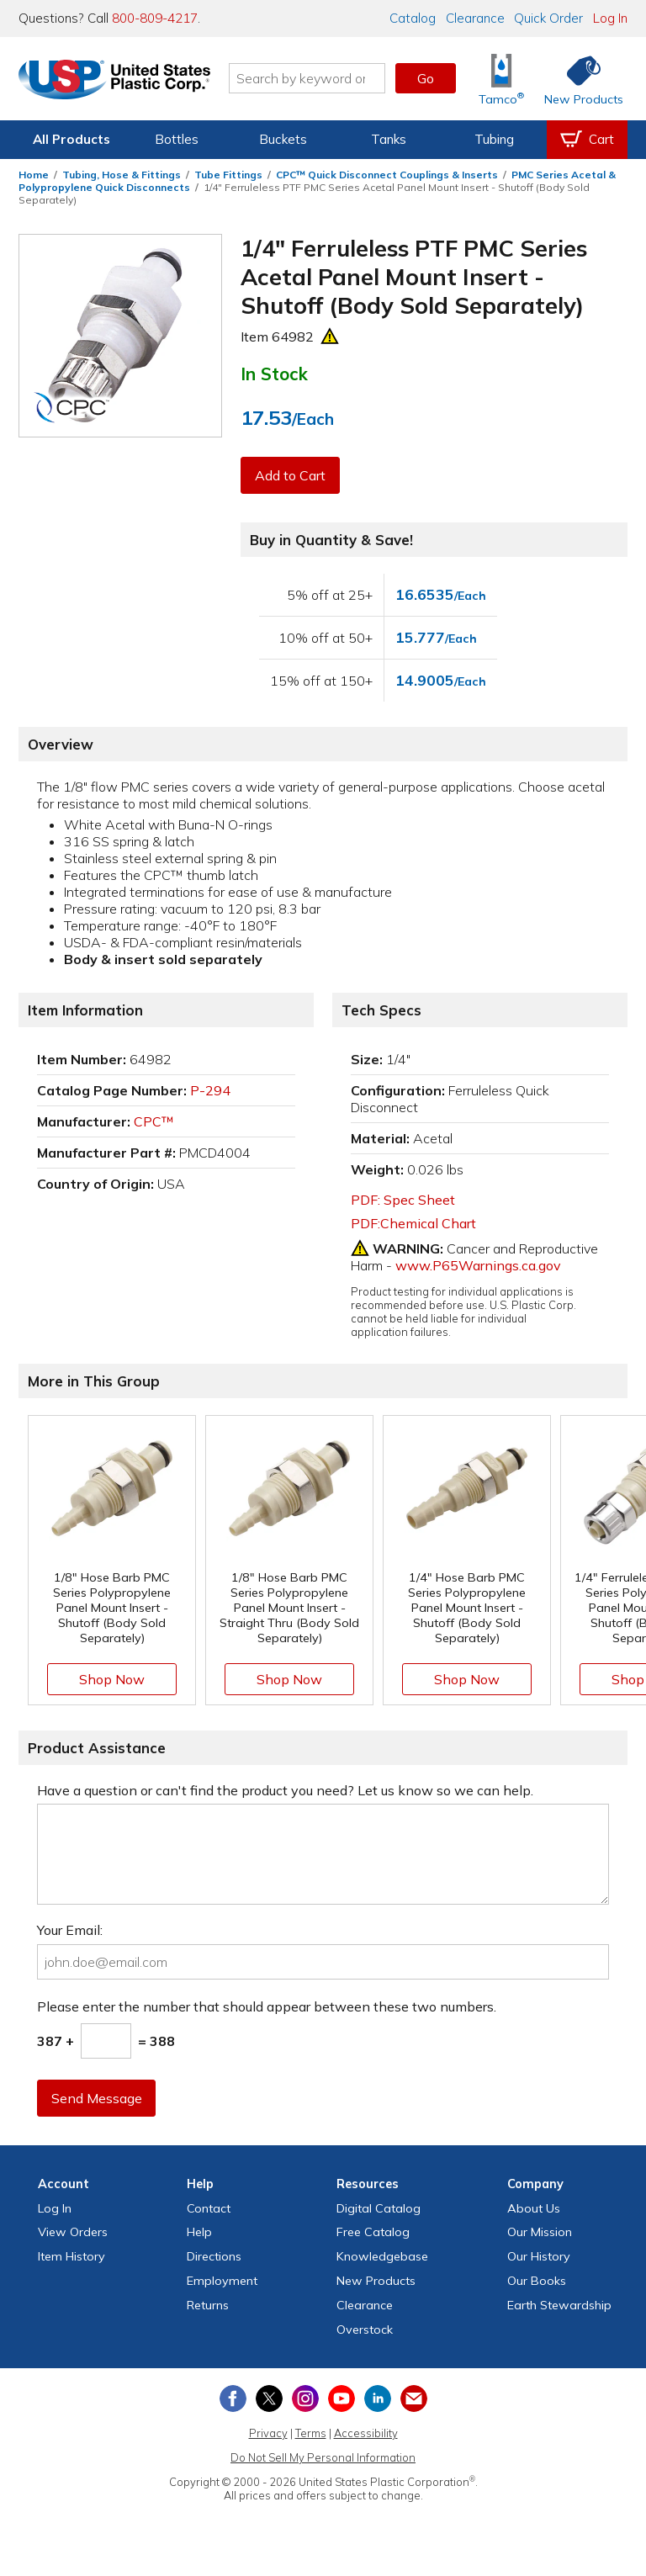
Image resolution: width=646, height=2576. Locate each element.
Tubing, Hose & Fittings (121, 174)
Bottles (177, 139)
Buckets (283, 139)
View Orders (73, 2231)
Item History (71, 2256)
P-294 (210, 1090)
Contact (208, 2208)
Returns (208, 2305)
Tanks (388, 139)
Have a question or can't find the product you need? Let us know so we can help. (285, 1790)
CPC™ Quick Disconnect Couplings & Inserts (387, 174)
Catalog (412, 18)
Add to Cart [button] (290, 475)
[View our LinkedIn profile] (377, 2398)
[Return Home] (118, 81)
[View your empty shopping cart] (587, 139)
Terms (310, 2433)
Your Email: (70, 1929)
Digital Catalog (378, 2208)
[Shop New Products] (577, 78)
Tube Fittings (228, 174)
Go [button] (425, 78)
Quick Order (548, 18)
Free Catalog (373, 2231)
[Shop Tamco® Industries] (501, 78)
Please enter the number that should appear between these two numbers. (266, 2006)
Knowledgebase (382, 2256)
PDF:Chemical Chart (413, 1223)
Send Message (96, 2098)
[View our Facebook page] (233, 2398)
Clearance (475, 18)
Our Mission (539, 2231)
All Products (71, 139)
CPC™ (154, 1121)
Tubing (494, 139)
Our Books (536, 2280)
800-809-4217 (155, 18)
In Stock (274, 373)
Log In (610, 18)
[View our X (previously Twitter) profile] (269, 2398)
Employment (222, 2280)
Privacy (268, 2433)
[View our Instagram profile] (305, 2398)
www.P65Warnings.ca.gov (478, 1265)
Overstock (364, 2329)
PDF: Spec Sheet (403, 1199)
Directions (214, 2256)
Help (199, 2231)
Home (34, 174)
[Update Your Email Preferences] (414, 2398)
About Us (533, 2208)
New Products (376, 2280)
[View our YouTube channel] (341, 2398)
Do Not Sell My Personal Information (323, 2457)
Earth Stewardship (559, 2305)
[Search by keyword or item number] (310, 78)
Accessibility (366, 2433)
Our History (538, 2256)
